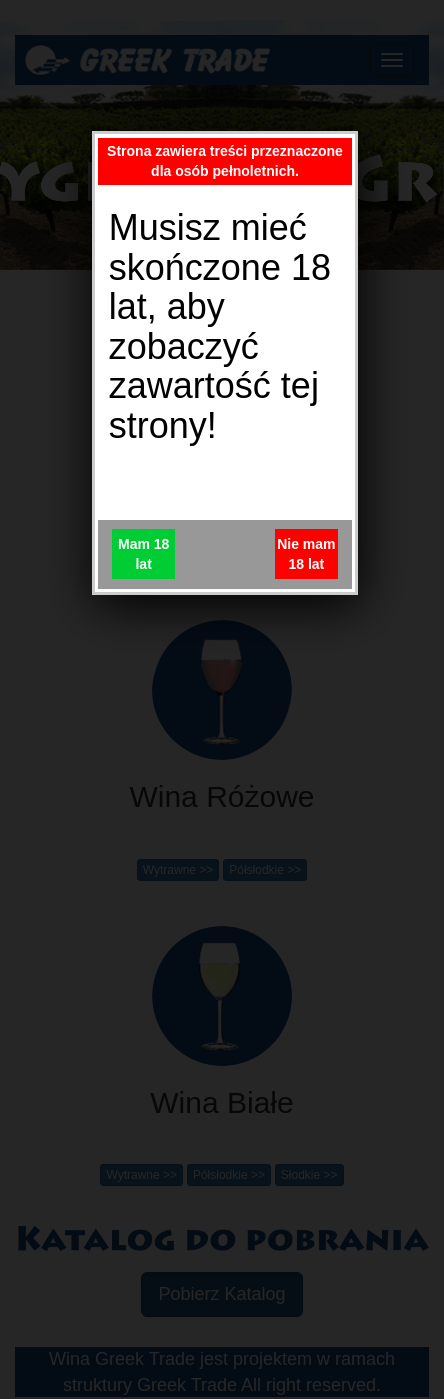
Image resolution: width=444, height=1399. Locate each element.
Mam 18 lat (143, 554)
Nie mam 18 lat (306, 554)
